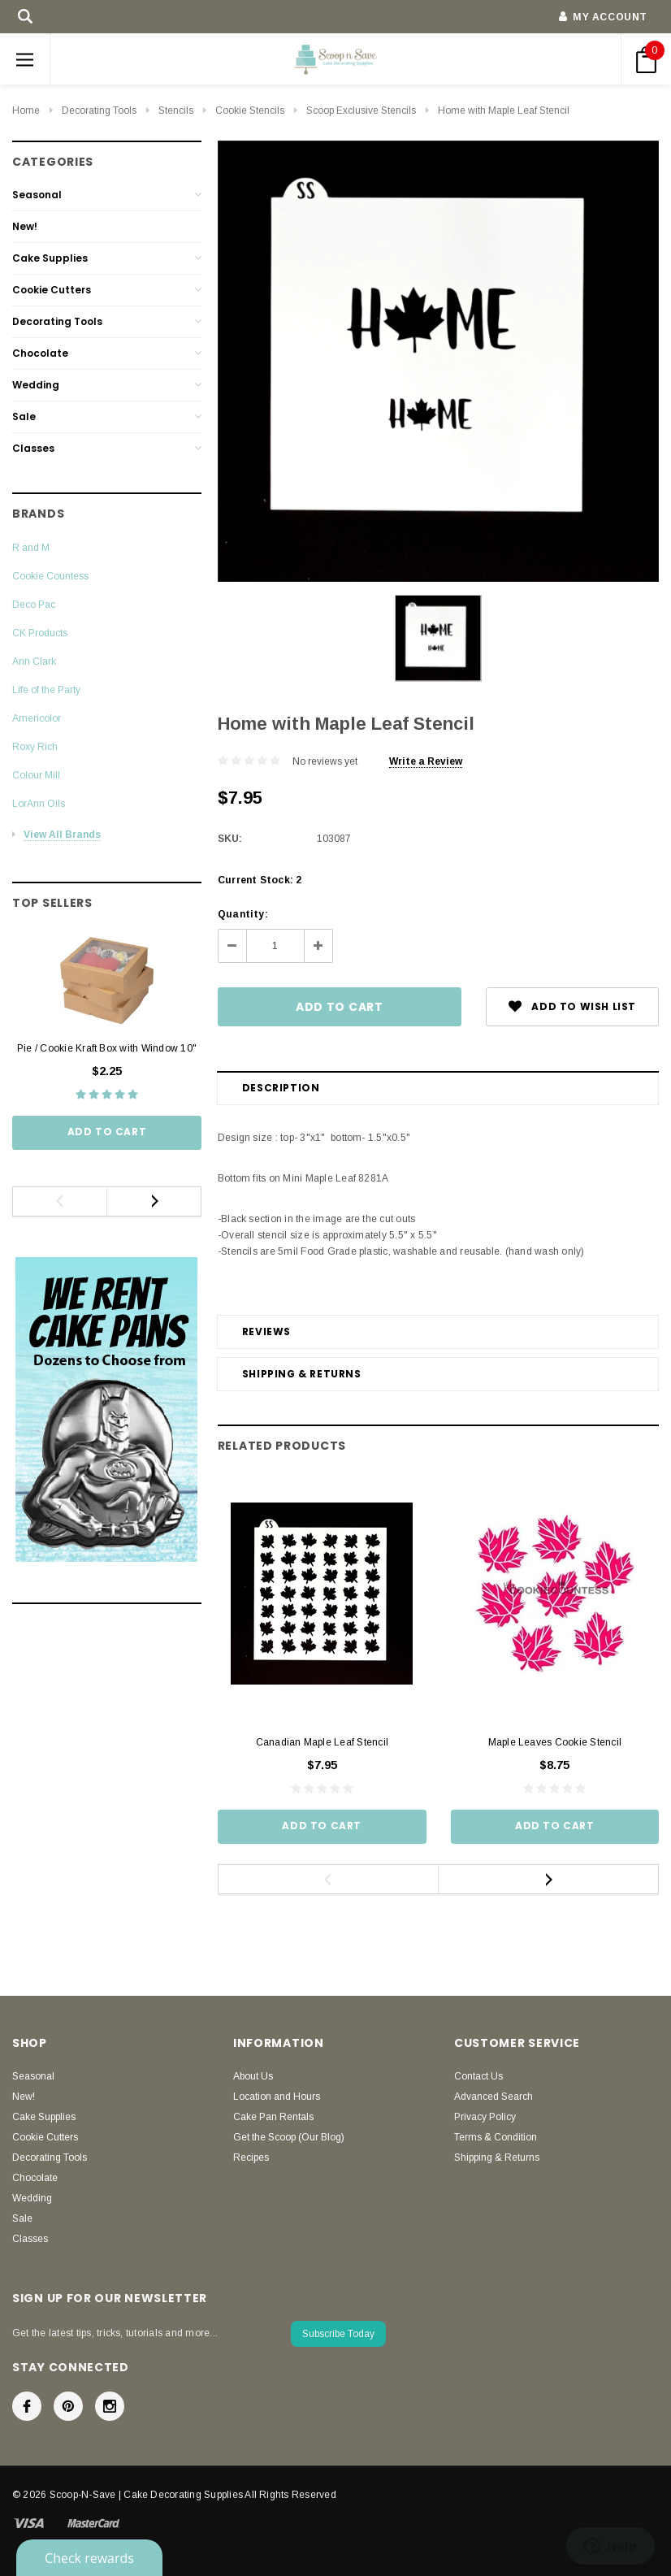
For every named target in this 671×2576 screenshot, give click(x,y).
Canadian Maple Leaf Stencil (322, 1742)
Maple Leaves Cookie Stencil (554, 1742)
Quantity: (243, 914)
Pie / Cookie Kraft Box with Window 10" (107, 1048)
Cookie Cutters (51, 290)
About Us (253, 2076)
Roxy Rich (35, 746)
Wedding (35, 385)
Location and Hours (276, 2096)
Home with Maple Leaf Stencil (503, 110)
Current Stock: (260, 880)
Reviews (266, 1331)
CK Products (39, 633)
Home (26, 110)
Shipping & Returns (301, 1374)
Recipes (251, 2157)
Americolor (36, 718)
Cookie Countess (50, 576)
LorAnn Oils (38, 803)
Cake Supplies (50, 258)
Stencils (175, 110)
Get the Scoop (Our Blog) (288, 2137)
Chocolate (40, 353)
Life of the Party (46, 690)
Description (281, 1088)
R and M (31, 547)
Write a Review (425, 761)
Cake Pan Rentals (273, 2117)
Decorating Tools (99, 110)
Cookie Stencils (249, 110)
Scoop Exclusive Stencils (361, 110)
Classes (33, 448)
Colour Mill (36, 775)
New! (24, 226)
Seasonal (37, 195)
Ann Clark (34, 661)
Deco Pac (33, 604)
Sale (24, 416)
